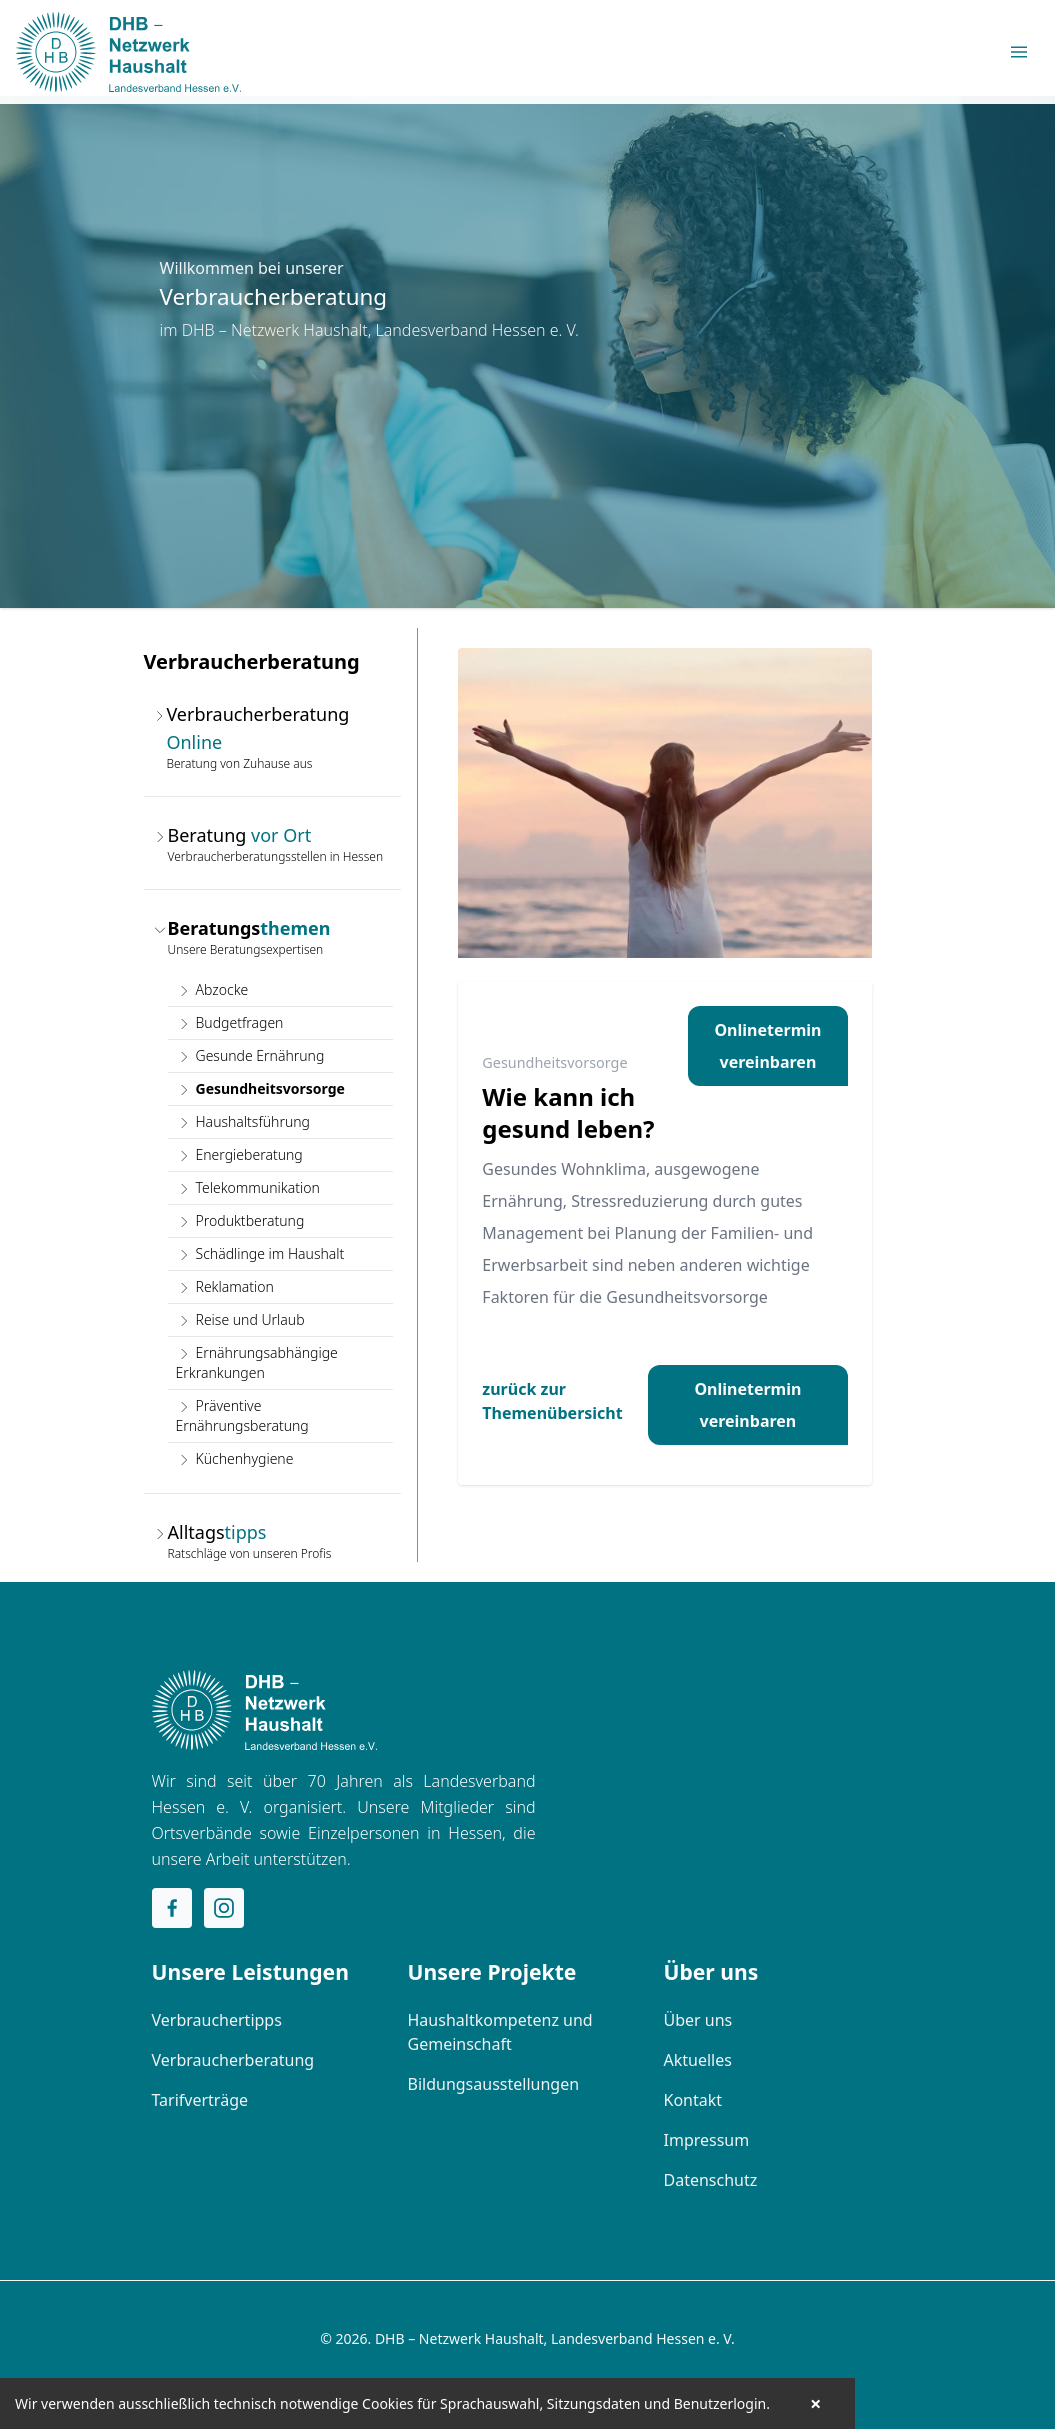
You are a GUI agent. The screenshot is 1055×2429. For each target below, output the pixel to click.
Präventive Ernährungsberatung (242, 1415)
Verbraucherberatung (233, 2060)
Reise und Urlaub (240, 1319)
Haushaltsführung (243, 1121)
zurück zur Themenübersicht (552, 1401)
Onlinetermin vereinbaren (767, 1046)
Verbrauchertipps (217, 2020)
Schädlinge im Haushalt (260, 1253)
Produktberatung (240, 1220)
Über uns (698, 2020)
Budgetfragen (230, 1022)
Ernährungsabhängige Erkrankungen (257, 1362)
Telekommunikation (248, 1187)
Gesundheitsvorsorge (260, 1088)
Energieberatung (239, 1154)
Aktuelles (698, 2060)
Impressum (707, 2140)
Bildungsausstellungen (494, 2084)
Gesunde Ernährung (250, 1055)
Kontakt (693, 2100)
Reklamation (225, 1286)
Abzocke (212, 989)
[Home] (264, 1710)
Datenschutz (711, 2180)
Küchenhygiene (235, 1458)
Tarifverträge (200, 2100)
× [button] (815, 2404)
